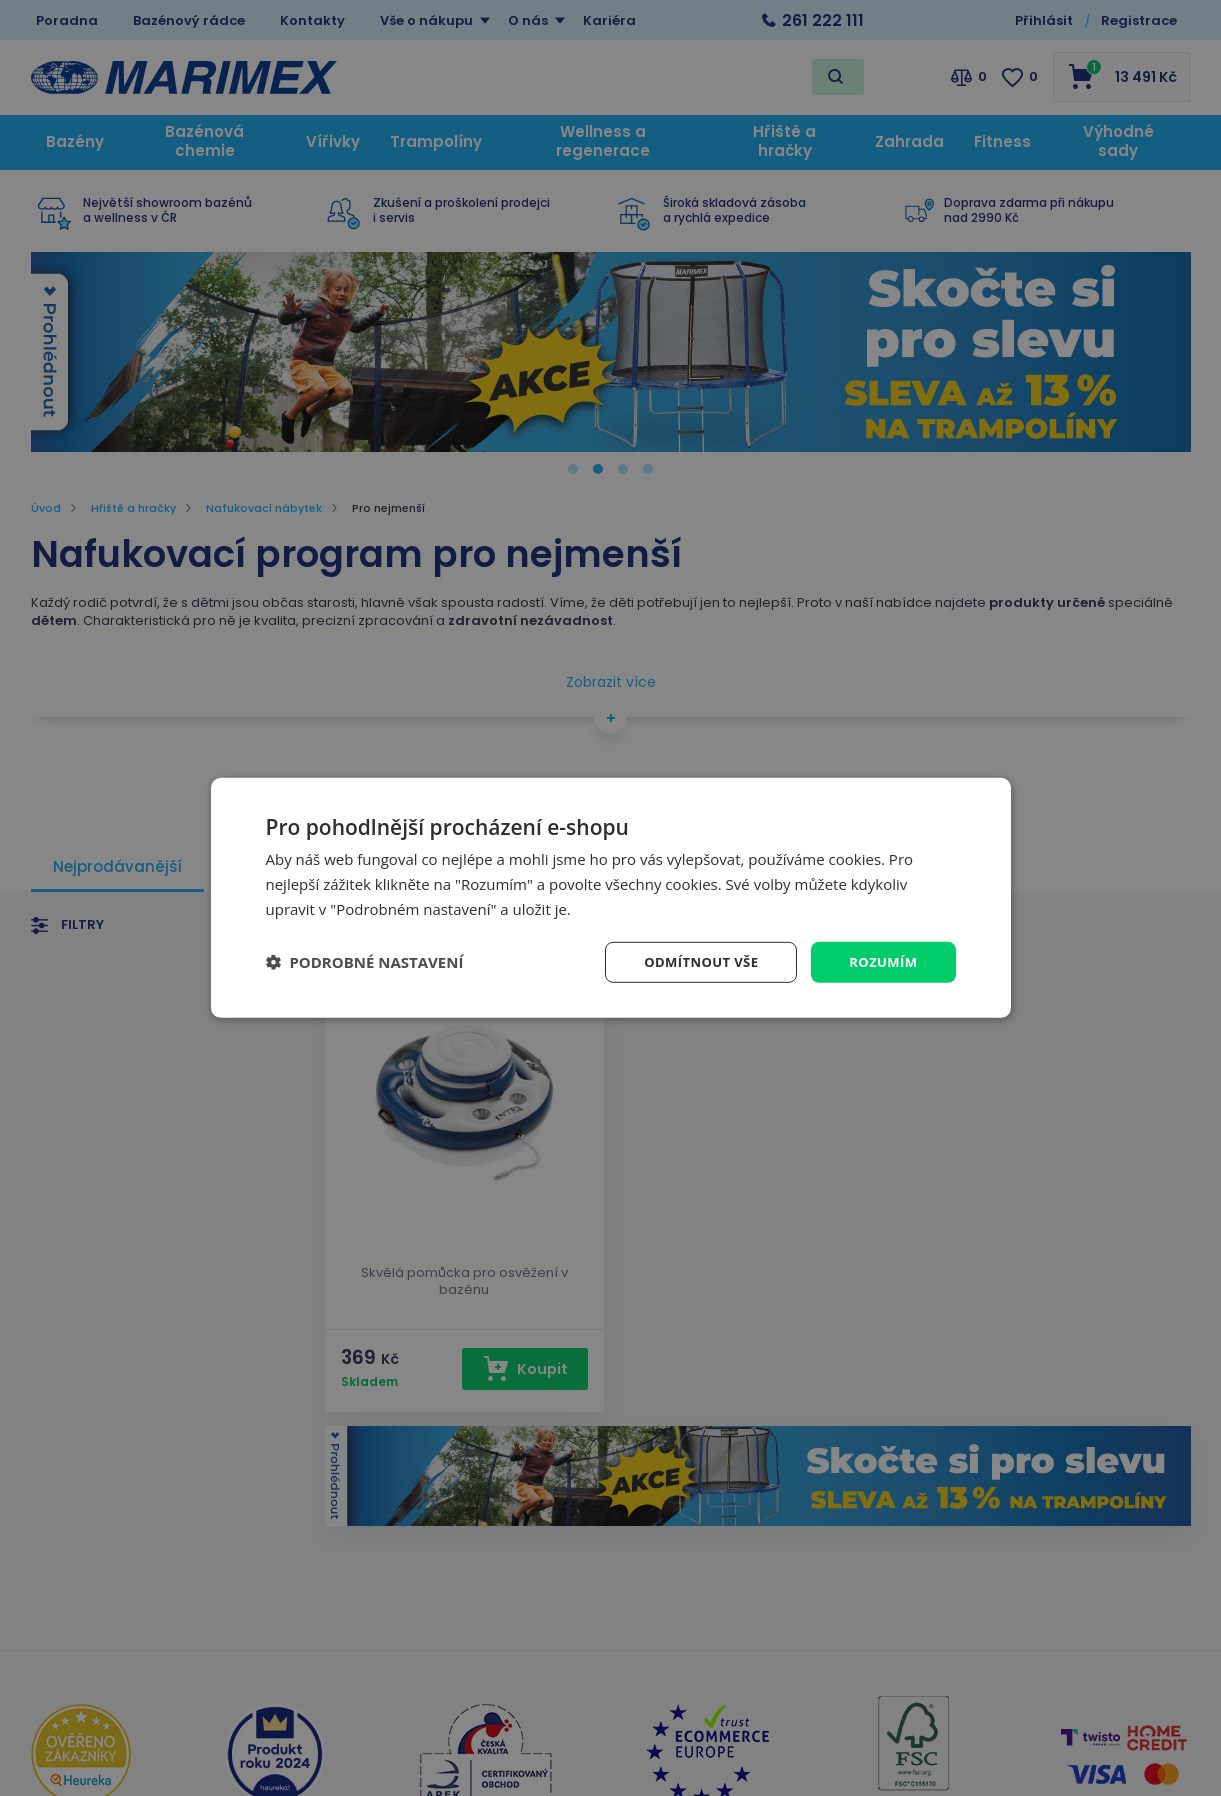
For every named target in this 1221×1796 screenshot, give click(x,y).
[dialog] (611, 897)
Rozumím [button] (881, 961)
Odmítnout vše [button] (692, 961)
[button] (365, 962)
